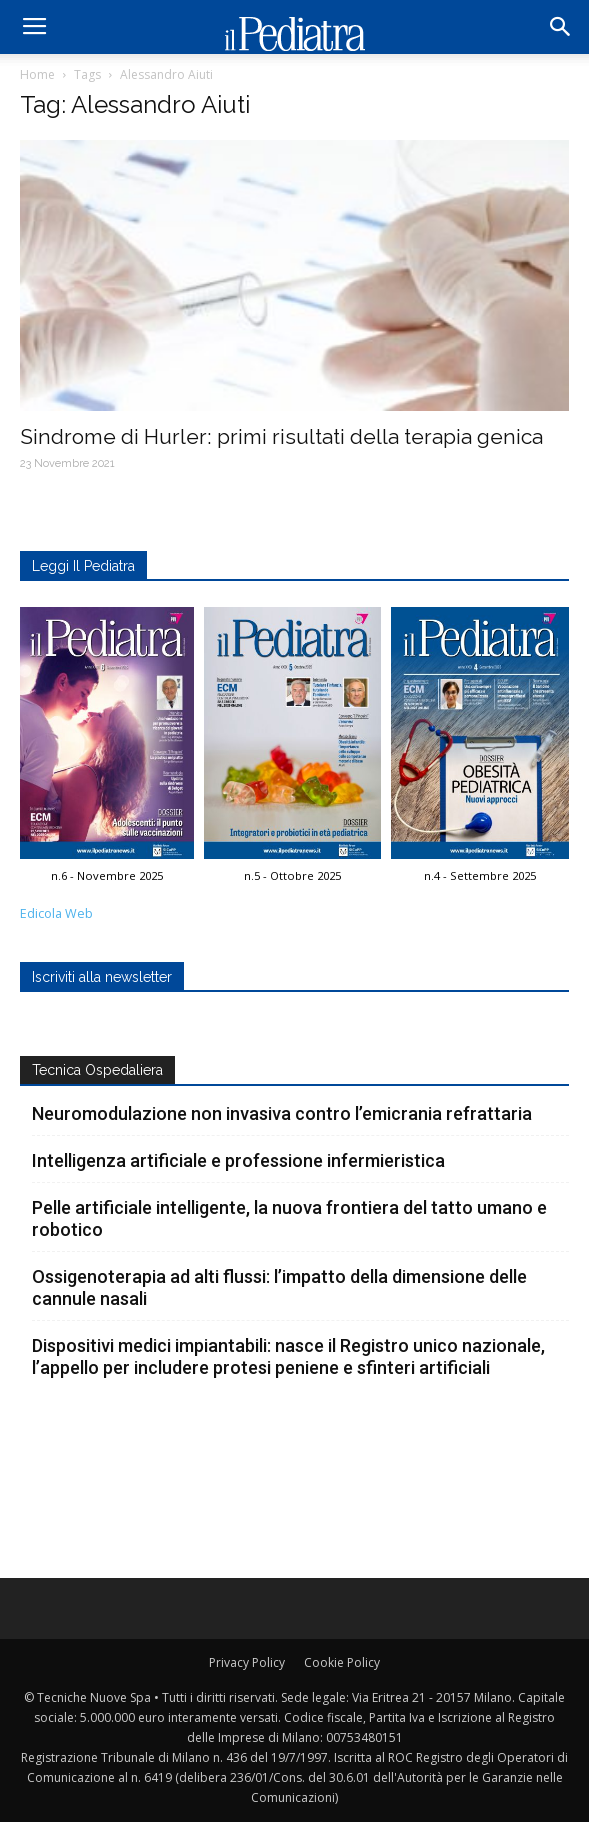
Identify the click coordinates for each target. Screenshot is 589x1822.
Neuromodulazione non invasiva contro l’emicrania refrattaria (282, 1113)
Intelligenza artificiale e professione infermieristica (238, 1160)
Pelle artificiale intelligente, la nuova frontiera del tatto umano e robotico (289, 1218)
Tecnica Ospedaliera (97, 1070)
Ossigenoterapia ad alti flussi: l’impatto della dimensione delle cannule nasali (279, 1287)
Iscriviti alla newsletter (102, 977)
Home (37, 74)
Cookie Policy (342, 1662)
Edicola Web (56, 913)
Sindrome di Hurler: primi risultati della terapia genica (281, 436)
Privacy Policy (247, 1662)
